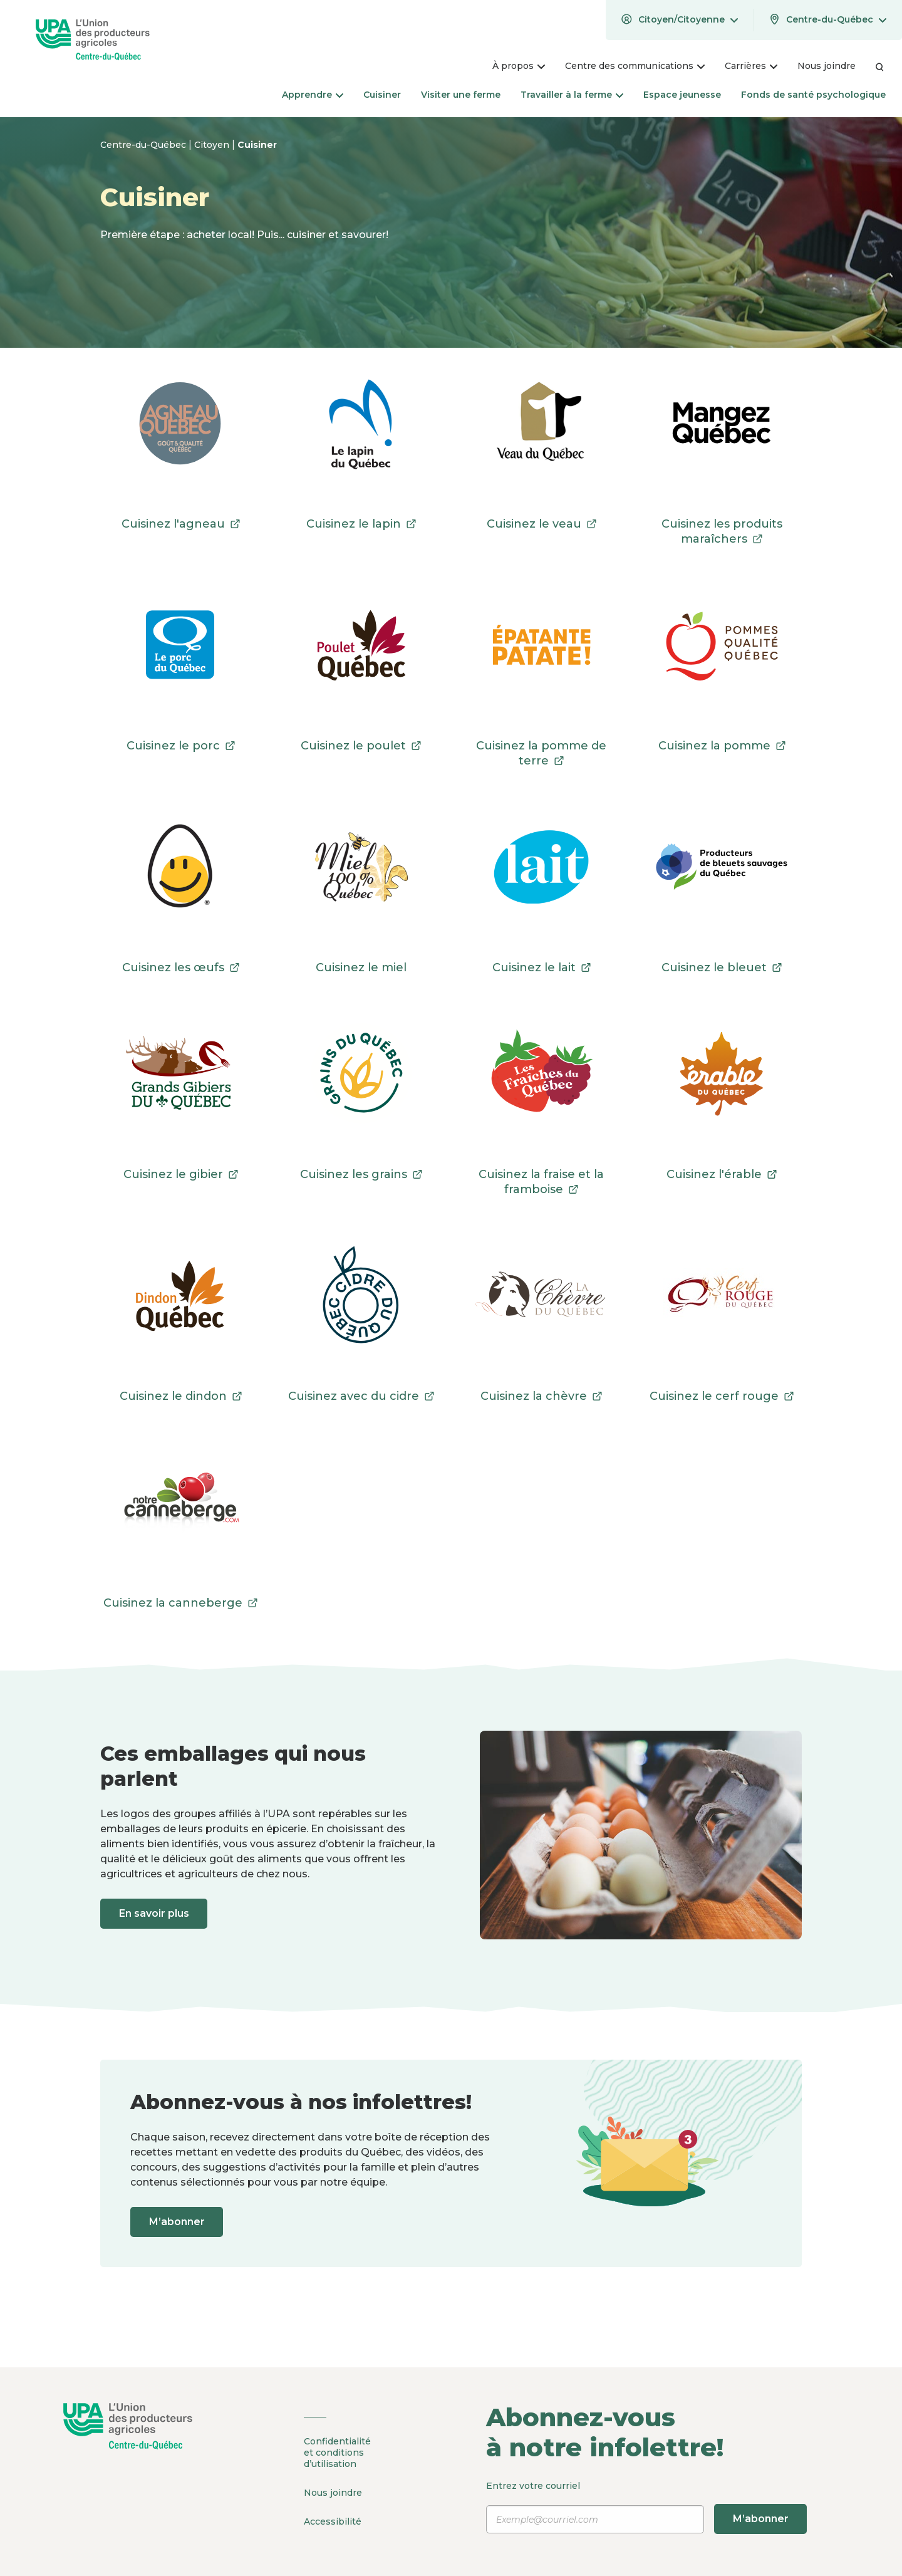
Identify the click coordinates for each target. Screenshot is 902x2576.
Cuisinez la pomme (721, 746)
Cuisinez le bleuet (721, 967)
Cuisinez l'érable (721, 1174)
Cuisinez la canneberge (180, 1603)
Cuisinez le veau (541, 524)
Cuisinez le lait (541, 967)
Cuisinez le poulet (361, 746)
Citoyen (213, 144)
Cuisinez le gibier (180, 1174)
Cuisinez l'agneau (181, 524)
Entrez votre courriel (647, 2507)
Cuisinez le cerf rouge (722, 1396)
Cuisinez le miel (361, 967)
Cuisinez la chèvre (541, 1396)
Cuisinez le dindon (181, 1396)
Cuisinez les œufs (180, 967)
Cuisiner (257, 144)
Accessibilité (332, 2520)
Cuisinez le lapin (361, 524)
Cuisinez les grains (361, 1174)
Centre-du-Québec (144, 144)
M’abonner (178, 2222)
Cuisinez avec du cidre (361, 1396)
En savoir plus (155, 1913)
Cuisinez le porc (181, 746)
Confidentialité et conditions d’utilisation (337, 2452)
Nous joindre (333, 2492)
